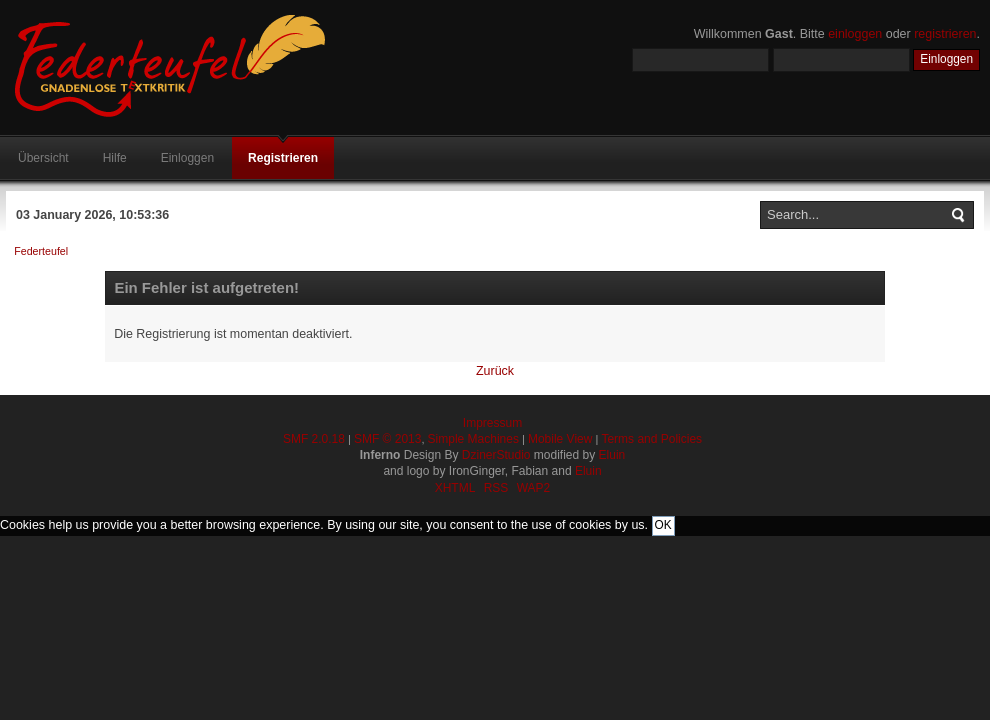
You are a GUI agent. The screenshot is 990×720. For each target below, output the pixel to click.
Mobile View (560, 439)
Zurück (495, 371)
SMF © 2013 (388, 439)
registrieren (945, 34)
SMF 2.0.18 (314, 439)
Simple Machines (473, 439)
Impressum (492, 423)
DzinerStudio (496, 455)
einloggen (855, 34)
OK (663, 525)
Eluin (612, 455)
